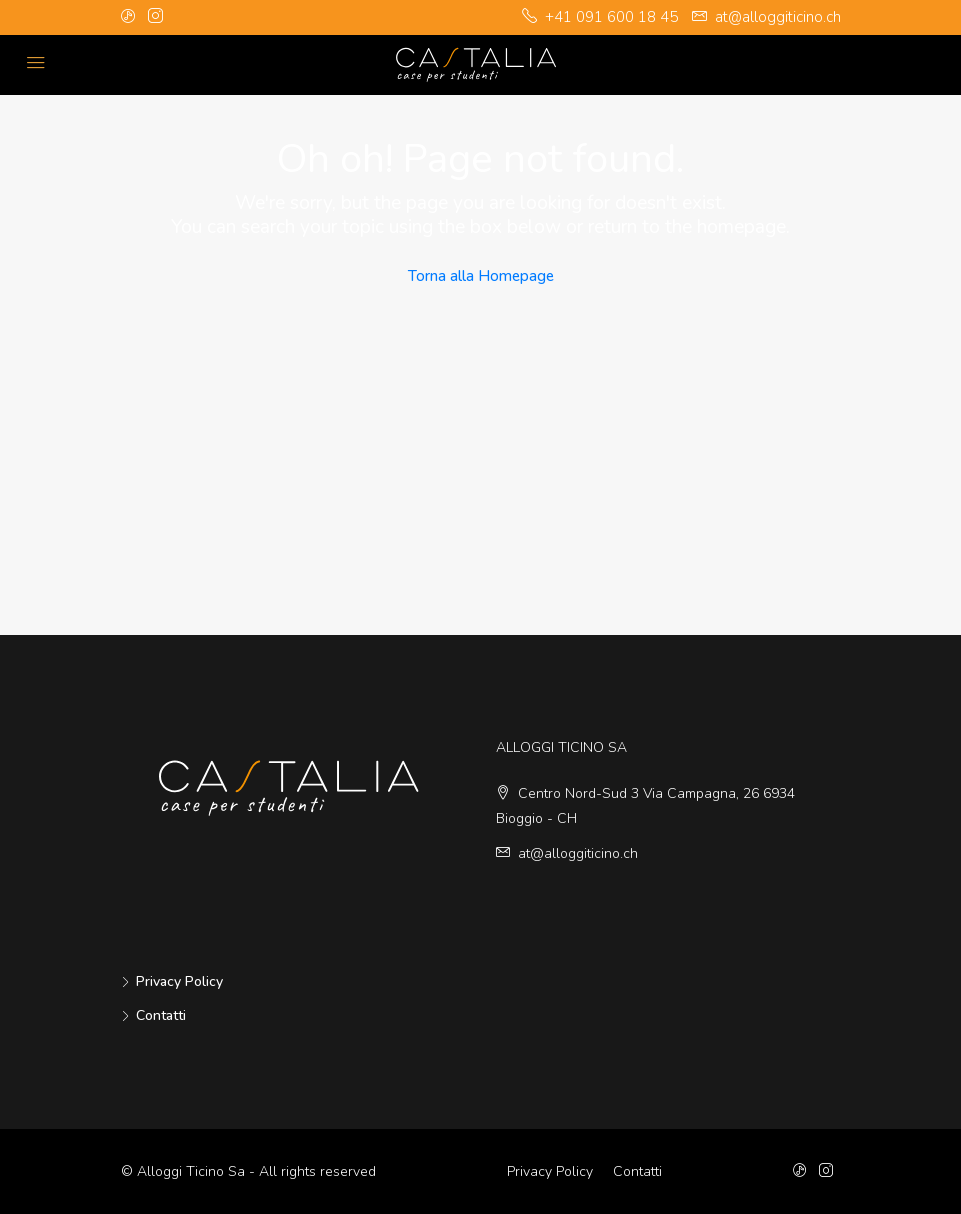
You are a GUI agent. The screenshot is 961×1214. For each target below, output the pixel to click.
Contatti (161, 1015)
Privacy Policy (179, 981)
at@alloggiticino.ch (578, 853)
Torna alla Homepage (481, 276)
